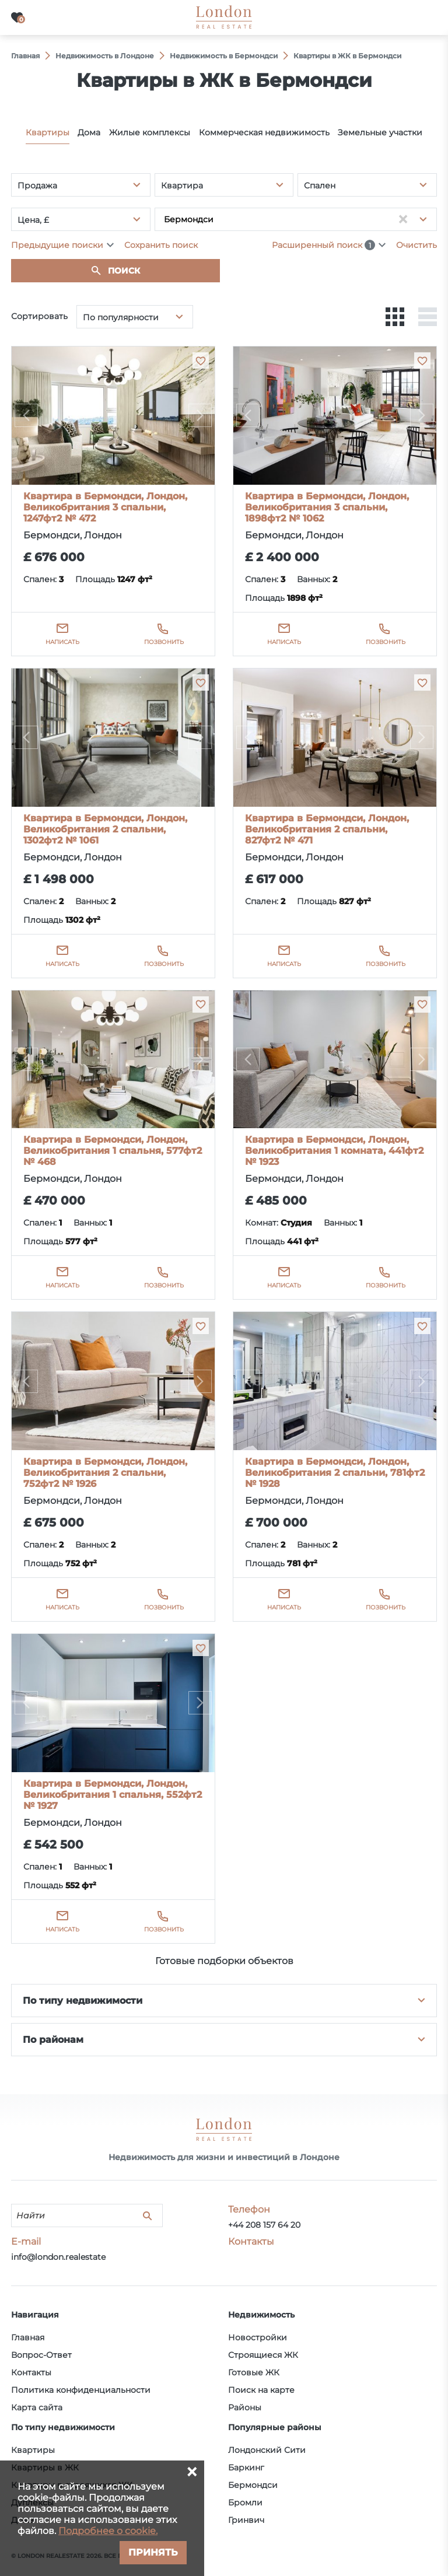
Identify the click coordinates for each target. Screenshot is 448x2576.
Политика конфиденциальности (80, 2390)
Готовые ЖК (253, 2372)
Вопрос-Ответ (41, 2355)
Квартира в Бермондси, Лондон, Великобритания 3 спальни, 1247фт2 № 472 (105, 507)
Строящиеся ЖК (263, 2355)
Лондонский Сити (267, 2450)
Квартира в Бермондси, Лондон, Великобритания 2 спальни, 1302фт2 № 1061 (105, 829)
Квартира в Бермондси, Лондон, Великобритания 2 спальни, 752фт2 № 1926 (105, 1472)
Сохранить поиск (161, 245)
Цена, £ (33, 220)
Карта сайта (36, 2407)
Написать (62, 642)
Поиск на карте (261, 2390)
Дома (89, 132)
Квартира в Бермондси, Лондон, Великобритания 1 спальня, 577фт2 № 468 (112, 1150)
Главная (27, 2337)
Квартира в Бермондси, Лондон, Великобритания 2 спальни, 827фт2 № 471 (327, 829)
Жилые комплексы (149, 132)
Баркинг (246, 2467)
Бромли (245, 2502)
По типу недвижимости (82, 2000)
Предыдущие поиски (57, 245)
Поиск (124, 270)
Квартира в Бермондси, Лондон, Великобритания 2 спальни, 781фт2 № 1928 (335, 1472)
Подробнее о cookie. (108, 2530)
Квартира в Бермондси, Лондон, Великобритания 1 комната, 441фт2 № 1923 (334, 1150)
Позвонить (164, 642)
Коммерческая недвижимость (264, 132)
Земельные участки (380, 132)
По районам (53, 2039)
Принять (153, 2552)
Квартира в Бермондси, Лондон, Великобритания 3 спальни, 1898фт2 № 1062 (327, 507)
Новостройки (257, 2337)
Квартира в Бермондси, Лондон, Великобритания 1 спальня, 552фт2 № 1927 (112, 1794)
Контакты (31, 2372)
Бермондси (253, 2485)
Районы (244, 2407)
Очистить (416, 245)
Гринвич (246, 2520)
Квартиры (47, 132)
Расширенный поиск (323, 245)
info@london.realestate (58, 2257)
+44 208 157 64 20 (264, 2225)
